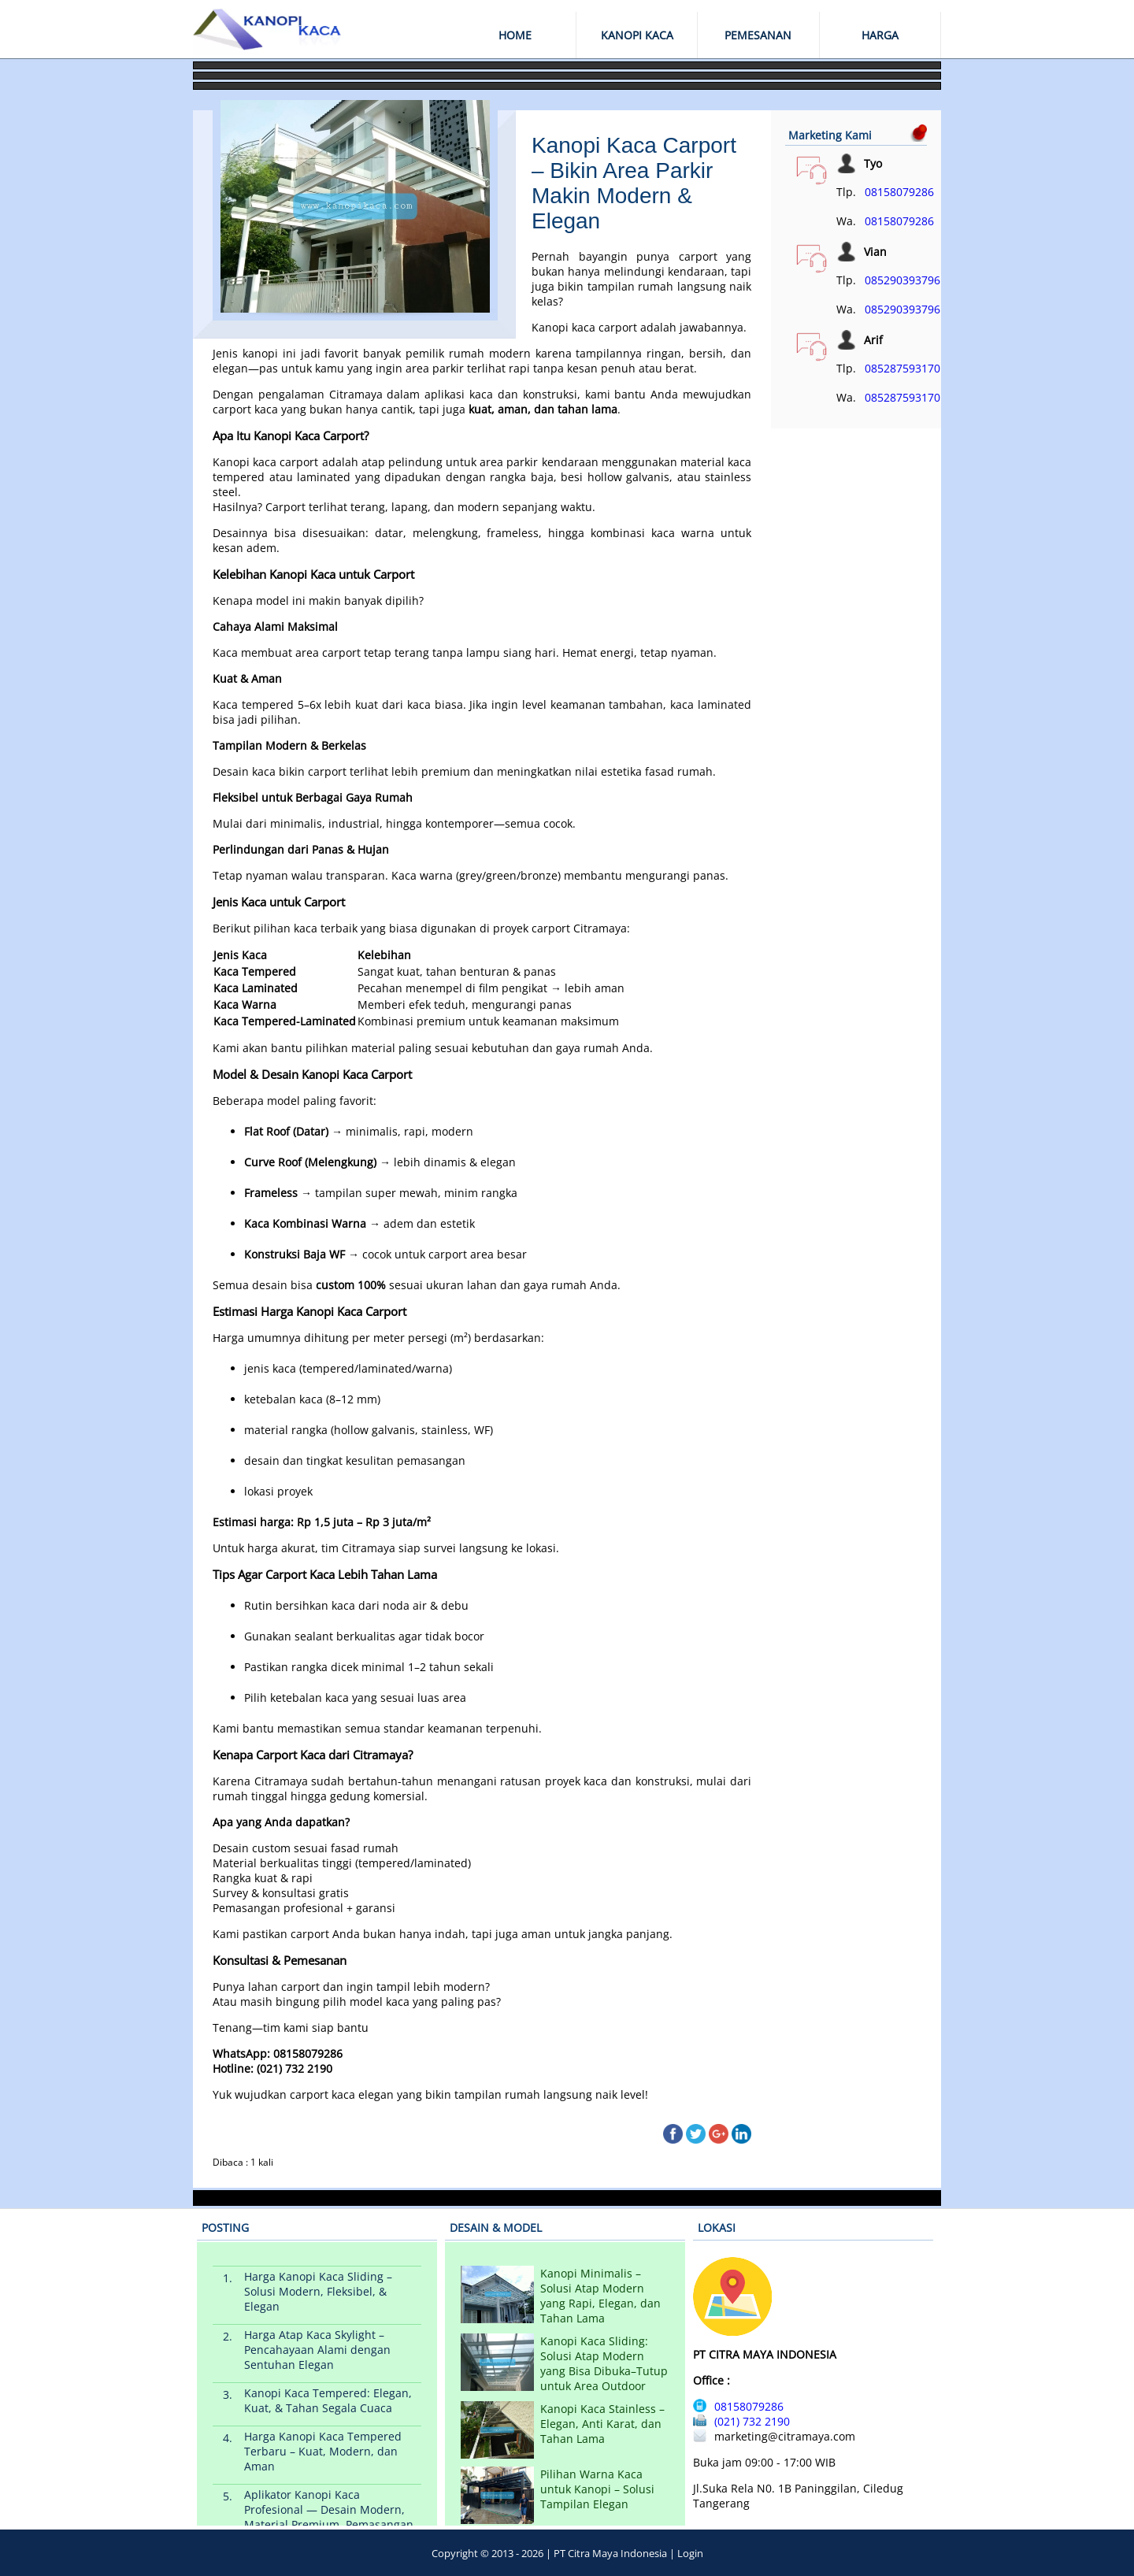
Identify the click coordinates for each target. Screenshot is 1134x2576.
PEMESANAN (757, 35)
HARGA (880, 35)
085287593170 (902, 368)
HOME (515, 35)
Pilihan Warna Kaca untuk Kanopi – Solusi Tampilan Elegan (597, 2489)
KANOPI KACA (637, 35)
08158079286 (899, 191)
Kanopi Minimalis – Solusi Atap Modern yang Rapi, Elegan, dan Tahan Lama (600, 2296)
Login (690, 2553)
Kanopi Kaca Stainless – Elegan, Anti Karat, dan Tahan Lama (602, 2423)
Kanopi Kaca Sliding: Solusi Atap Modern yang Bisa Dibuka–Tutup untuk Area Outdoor (604, 2363)
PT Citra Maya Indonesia (610, 2553)
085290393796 (902, 279)
